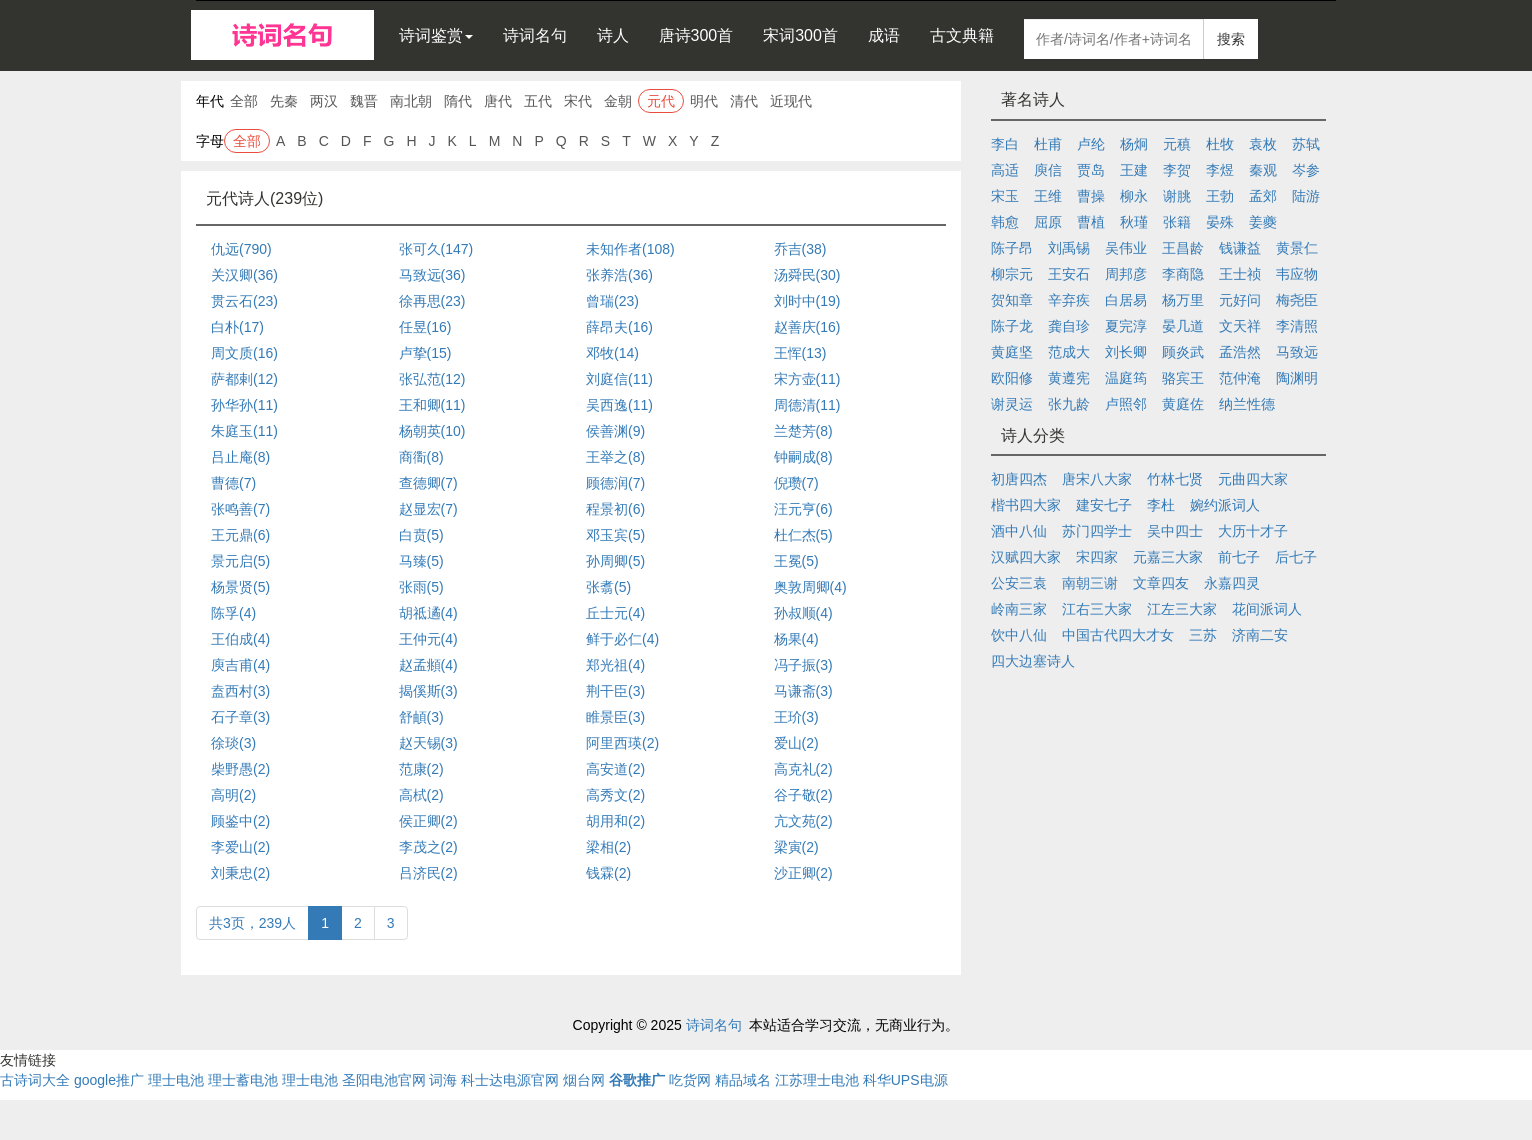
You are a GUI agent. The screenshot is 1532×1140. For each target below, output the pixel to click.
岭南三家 (1019, 609)
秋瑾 (1134, 222)
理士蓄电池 (243, 1080)
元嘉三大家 (1168, 557)
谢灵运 (1012, 404)
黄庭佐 (1183, 404)
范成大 (1069, 352)
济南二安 (1260, 635)
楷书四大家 (1026, 505)
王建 (1134, 170)
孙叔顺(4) (803, 613)
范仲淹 (1240, 378)
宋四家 (1097, 557)
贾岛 (1091, 170)
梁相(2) (608, 847)
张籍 (1177, 222)
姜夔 (1263, 222)
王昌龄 (1183, 248)
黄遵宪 (1069, 378)
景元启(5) (240, 561)
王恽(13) (800, 353)
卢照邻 (1126, 404)
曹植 (1091, 222)
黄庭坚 (1012, 352)
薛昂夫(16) (619, 327)
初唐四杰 (1019, 479)
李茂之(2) (428, 847)
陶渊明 (1297, 378)
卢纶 (1091, 144)
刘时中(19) (807, 301)
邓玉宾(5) (615, 535)
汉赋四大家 (1026, 557)
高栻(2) (421, 795)
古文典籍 (962, 35)
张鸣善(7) (240, 509)
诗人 (613, 35)
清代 (744, 101)
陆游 (1306, 196)
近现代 (791, 101)
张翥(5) (608, 587)
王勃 (1220, 196)
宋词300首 (800, 35)
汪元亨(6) (803, 509)
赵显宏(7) (428, 509)
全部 (244, 101)
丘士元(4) (615, 613)
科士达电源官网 (510, 1080)
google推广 (109, 1080)
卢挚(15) (425, 353)
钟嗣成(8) (803, 457)
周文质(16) (244, 353)
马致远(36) (432, 275)
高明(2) (233, 795)
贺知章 (1012, 300)
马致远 (1297, 352)
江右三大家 (1097, 609)
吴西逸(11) (619, 405)
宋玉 (1005, 196)
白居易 (1126, 300)
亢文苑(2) (803, 821)
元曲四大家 (1253, 479)
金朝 (618, 101)
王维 (1048, 196)
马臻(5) (421, 561)
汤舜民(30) (807, 275)
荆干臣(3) (615, 691)
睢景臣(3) (615, 717)
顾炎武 (1183, 352)
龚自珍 (1069, 326)
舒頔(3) (421, 717)
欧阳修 (1012, 378)
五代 (538, 101)
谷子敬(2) (803, 795)
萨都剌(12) (244, 379)
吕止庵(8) (240, 457)
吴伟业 (1126, 248)
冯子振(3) (803, 665)
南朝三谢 (1090, 583)
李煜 (1220, 170)
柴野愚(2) (240, 769)
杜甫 (1048, 144)
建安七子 (1104, 505)
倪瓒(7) (796, 483)
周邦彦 (1126, 274)
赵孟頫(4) (428, 665)
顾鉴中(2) (240, 821)
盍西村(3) (240, 691)
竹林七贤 (1175, 479)
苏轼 (1306, 144)
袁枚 (1263, 144)
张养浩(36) (619, 275)
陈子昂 (1012, 248)
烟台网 (584, 1080)
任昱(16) (425, 327)
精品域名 (743, 1080)
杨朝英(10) (432, 431)
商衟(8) (421, 457)
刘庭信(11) (619, 379)
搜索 (1231, 39)
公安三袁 (1019, 583)
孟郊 (1263, 196)
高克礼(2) (803, 769)
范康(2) (421, 769)
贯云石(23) (244, 301)
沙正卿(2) (803, 873)
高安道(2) (615, 769)
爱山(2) (796, 743)
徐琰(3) (233, 743)
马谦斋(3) (803, 691)
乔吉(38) (800, 249)
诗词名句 (535, 35)
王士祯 (1240, 274)
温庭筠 (1126, 378)
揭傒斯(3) (428, 691)
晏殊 (1220, 222)
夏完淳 (1126, 326)
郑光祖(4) (615, 665)
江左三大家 (1182, 609)
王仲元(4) (428, 639)
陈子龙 (1012, 326)
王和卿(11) (432, 405)
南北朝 (411, 101)
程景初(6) (615, 509)
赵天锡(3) (428, 743)
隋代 (458, 101)
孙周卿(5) (615, 561)
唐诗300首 (696, 35)
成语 (884, 35)
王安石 (1069, 274)
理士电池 (176, 1080)
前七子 (1239, 557)
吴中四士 (1175, 531)
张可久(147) (436, 249)
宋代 (578, 101)
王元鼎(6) (240, 535)
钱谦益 (1240, 248)
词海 (443, 1080)
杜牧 (1220, 144)
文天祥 (1240, 326)
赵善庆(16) (807, 327)
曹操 (1091, 196)
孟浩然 (1240, 352)
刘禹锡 (1069, 248)
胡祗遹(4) (428, 613)
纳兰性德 (1247, 404)
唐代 (498, 101)
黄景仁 (1297, 248)
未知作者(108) (630, 249)
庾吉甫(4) (240, 665)
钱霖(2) (608, 873)
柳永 (1134, 196)
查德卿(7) (428, 483)
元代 (661, 101)
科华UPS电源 (905, 1080)
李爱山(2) (240, 847)
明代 (704, 101)
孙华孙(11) (244, 405)
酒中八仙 (1019, 531)
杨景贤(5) (240, 587)
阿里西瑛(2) (622, 743)
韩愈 (1005, 222)
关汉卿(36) (244, 275)
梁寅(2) (796, 847)
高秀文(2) (615, 795)
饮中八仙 (1019, 635)
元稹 (1177, 144)
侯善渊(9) (615, 431)
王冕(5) (796, 561)
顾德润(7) (615, 483)
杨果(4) (796, 639)
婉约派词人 (1225, 505)
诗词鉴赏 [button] (436, 35)
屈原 (1048, 222)
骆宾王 (1183, 378)
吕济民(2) (428, 873)
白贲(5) (421, 535)
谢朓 (1177, 196)
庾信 (1048, 170)
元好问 (1240, 300)
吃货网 (690, 1080)
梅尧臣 (1297, 300)
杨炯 (1134, 144)
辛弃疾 (1069, 300)
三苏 (1203, 635)
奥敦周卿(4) (810, 587)
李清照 (1297, 326)
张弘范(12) (432, 379)
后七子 (1296, 557)
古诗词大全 (35, 1080)
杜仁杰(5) (803, 535)
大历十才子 (1253, 531)
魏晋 (364, 101)
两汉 (324, 101)
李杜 (1161, 505)
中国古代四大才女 (1118, 635)
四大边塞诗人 (1033, 661)
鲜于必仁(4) (622, 639)
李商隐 (1183, 274)
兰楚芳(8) (803, 431)
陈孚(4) (233, 613)
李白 (1005, 144)
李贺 (1177, 170)
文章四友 (1161, 583)
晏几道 (1183, 326)
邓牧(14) (612, 353)
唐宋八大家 (1097, 479)
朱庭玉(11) (244, 431)
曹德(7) (233, 483)
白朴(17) (237, 327)
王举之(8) (615, 457)
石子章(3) (240, 717)
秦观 (1263, 170)
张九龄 (1069, 404)
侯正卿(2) (428, 821)
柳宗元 (1012, 274)
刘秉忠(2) (240, 873)
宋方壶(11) (807, 379)
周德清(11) (807, 405)
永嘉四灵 (1232, 583)
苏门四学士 (1097, 531)
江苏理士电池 (817, 1080)
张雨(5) (421, 587)
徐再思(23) (432, 301)
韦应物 (1297, 274)
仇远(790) (241, 249)
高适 (1005, 170)
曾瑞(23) (612, 301)
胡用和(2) (615, 821)
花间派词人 (1267, 609)
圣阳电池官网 (384, 1080)
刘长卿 (1126, 352)
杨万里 (1183, 300)
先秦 (284, 101)
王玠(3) (796, 717)
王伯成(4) (240, 639)
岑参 (1306, 170)
